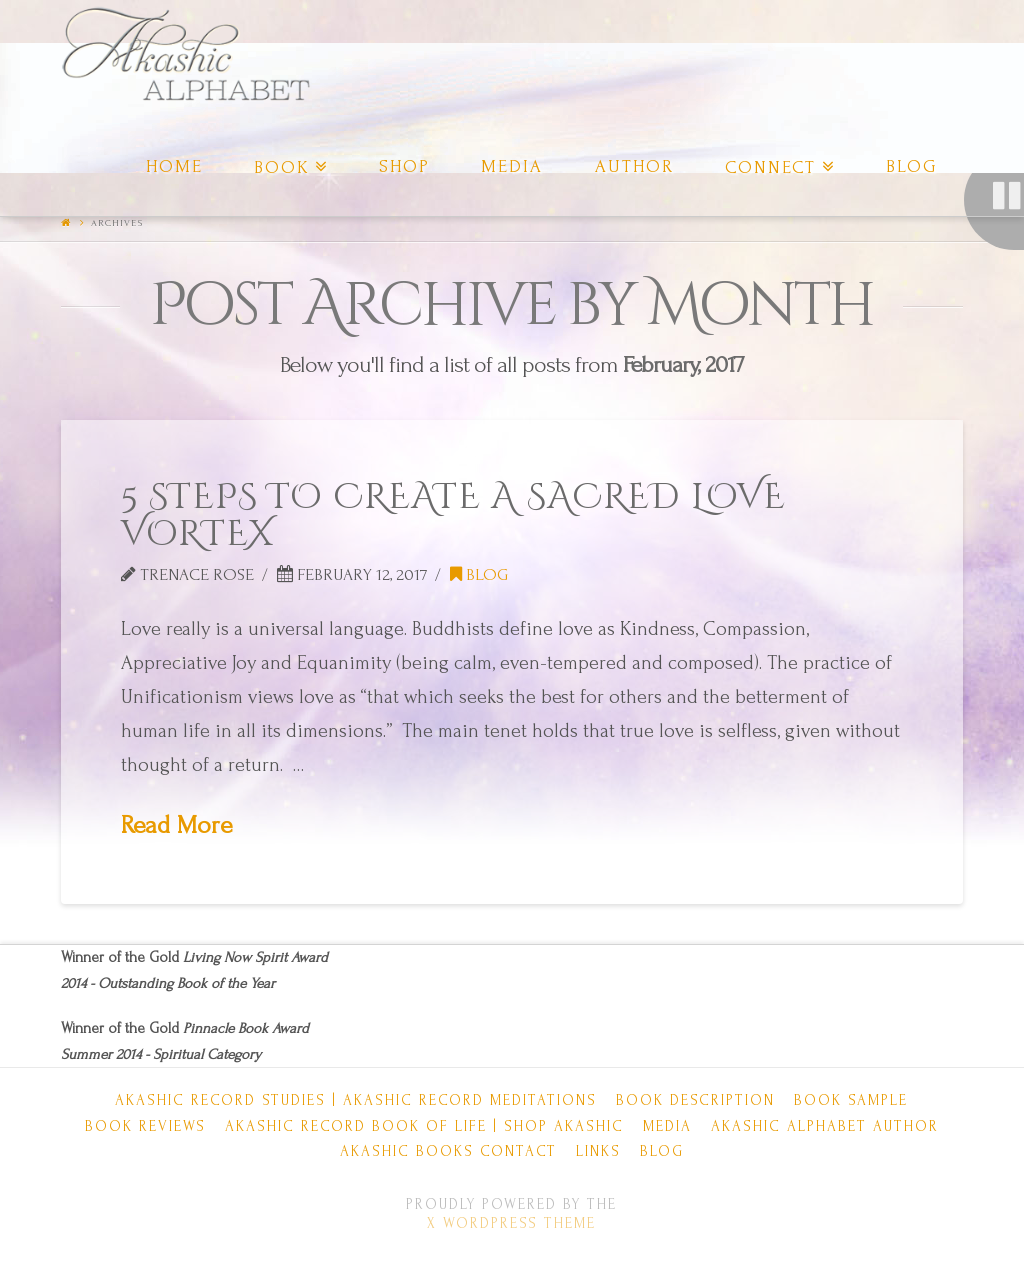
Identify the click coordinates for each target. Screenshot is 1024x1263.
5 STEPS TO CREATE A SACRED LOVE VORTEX (453, 516)
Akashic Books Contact (448, 1151)
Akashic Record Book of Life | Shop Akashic (424, 1126)
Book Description (695, 1100)
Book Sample (851, 1100)
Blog (479, 574)
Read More (177, 825)
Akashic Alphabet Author (825, 1126)
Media (667, 1126)
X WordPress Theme (511, 1223)
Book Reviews (145, 1126)
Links (598, 1151)
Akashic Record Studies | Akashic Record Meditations (356, 1100)
